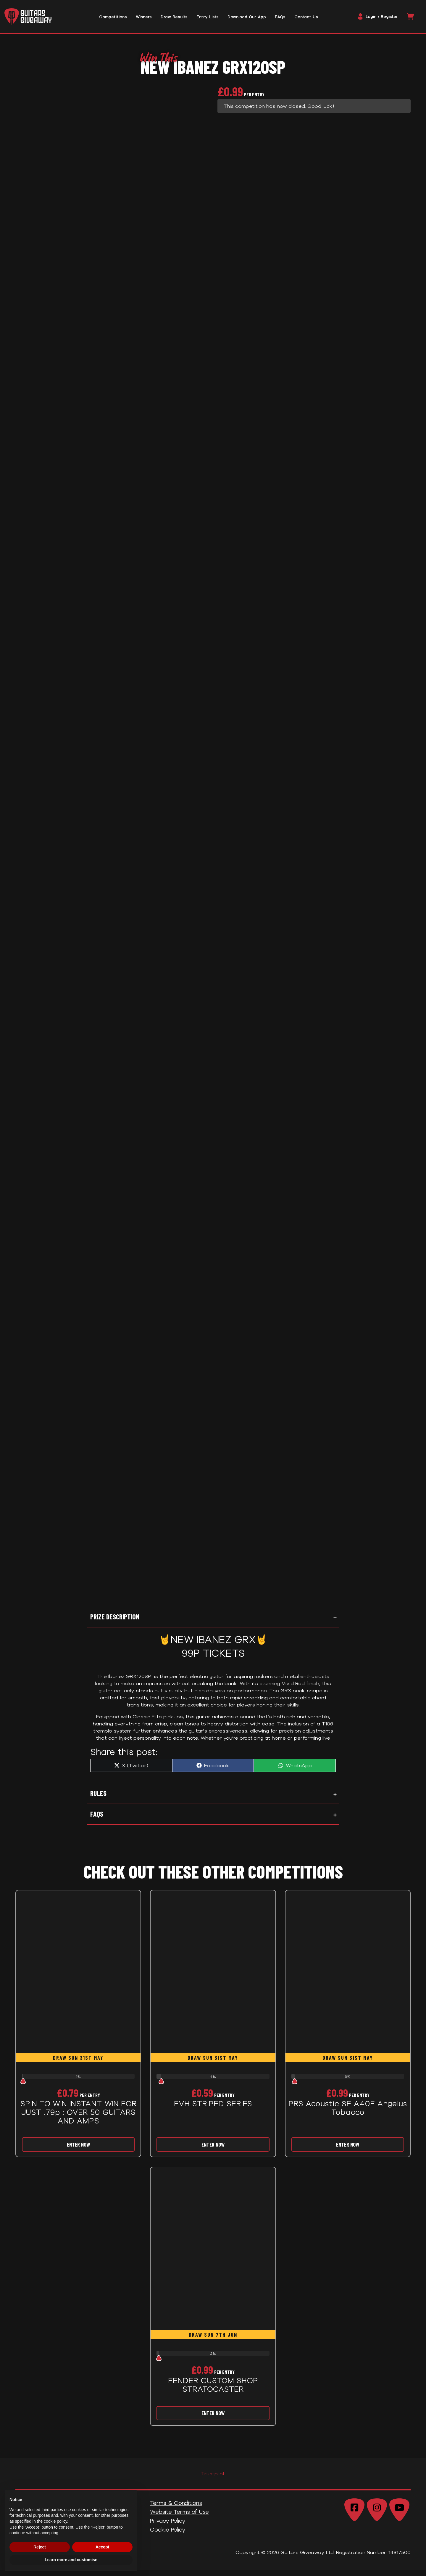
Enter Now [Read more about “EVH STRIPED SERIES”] (213, 2150)
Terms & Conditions (176, 2509)
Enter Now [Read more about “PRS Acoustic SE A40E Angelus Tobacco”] (347, 2150)
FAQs (96, 1819)
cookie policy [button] (55, 2521)
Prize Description (114, 1622)
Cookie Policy (167, 2535)
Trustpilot (213, 2479)
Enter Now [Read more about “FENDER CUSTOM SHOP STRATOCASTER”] (213, 2419)
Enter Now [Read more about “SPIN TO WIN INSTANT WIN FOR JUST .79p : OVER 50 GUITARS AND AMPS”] (78, 2150)
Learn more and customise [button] (71, 2559)
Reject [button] (39, 2547)
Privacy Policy (167, 2526)
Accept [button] (102, 2547)
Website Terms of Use (179, 2517)
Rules (98, 1799)
